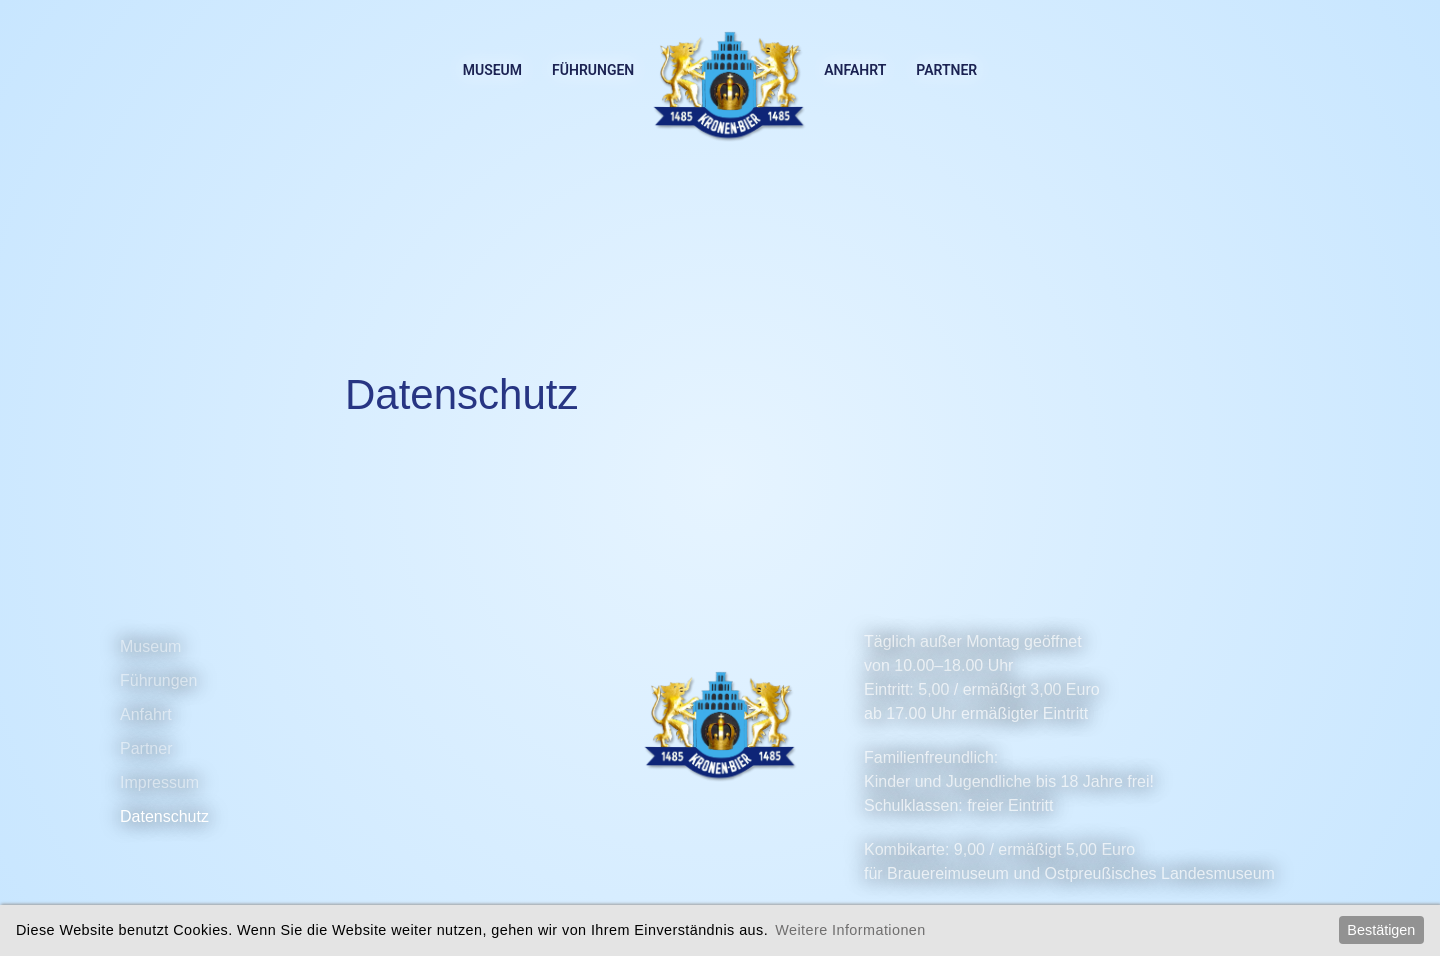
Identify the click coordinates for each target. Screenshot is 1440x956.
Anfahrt (855, 70)
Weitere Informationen (850, 930)
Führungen (593, 70)
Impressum (159, 782)
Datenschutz (164, 816)
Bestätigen (1381, 930)
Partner (946, 70)
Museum (492, 70)
